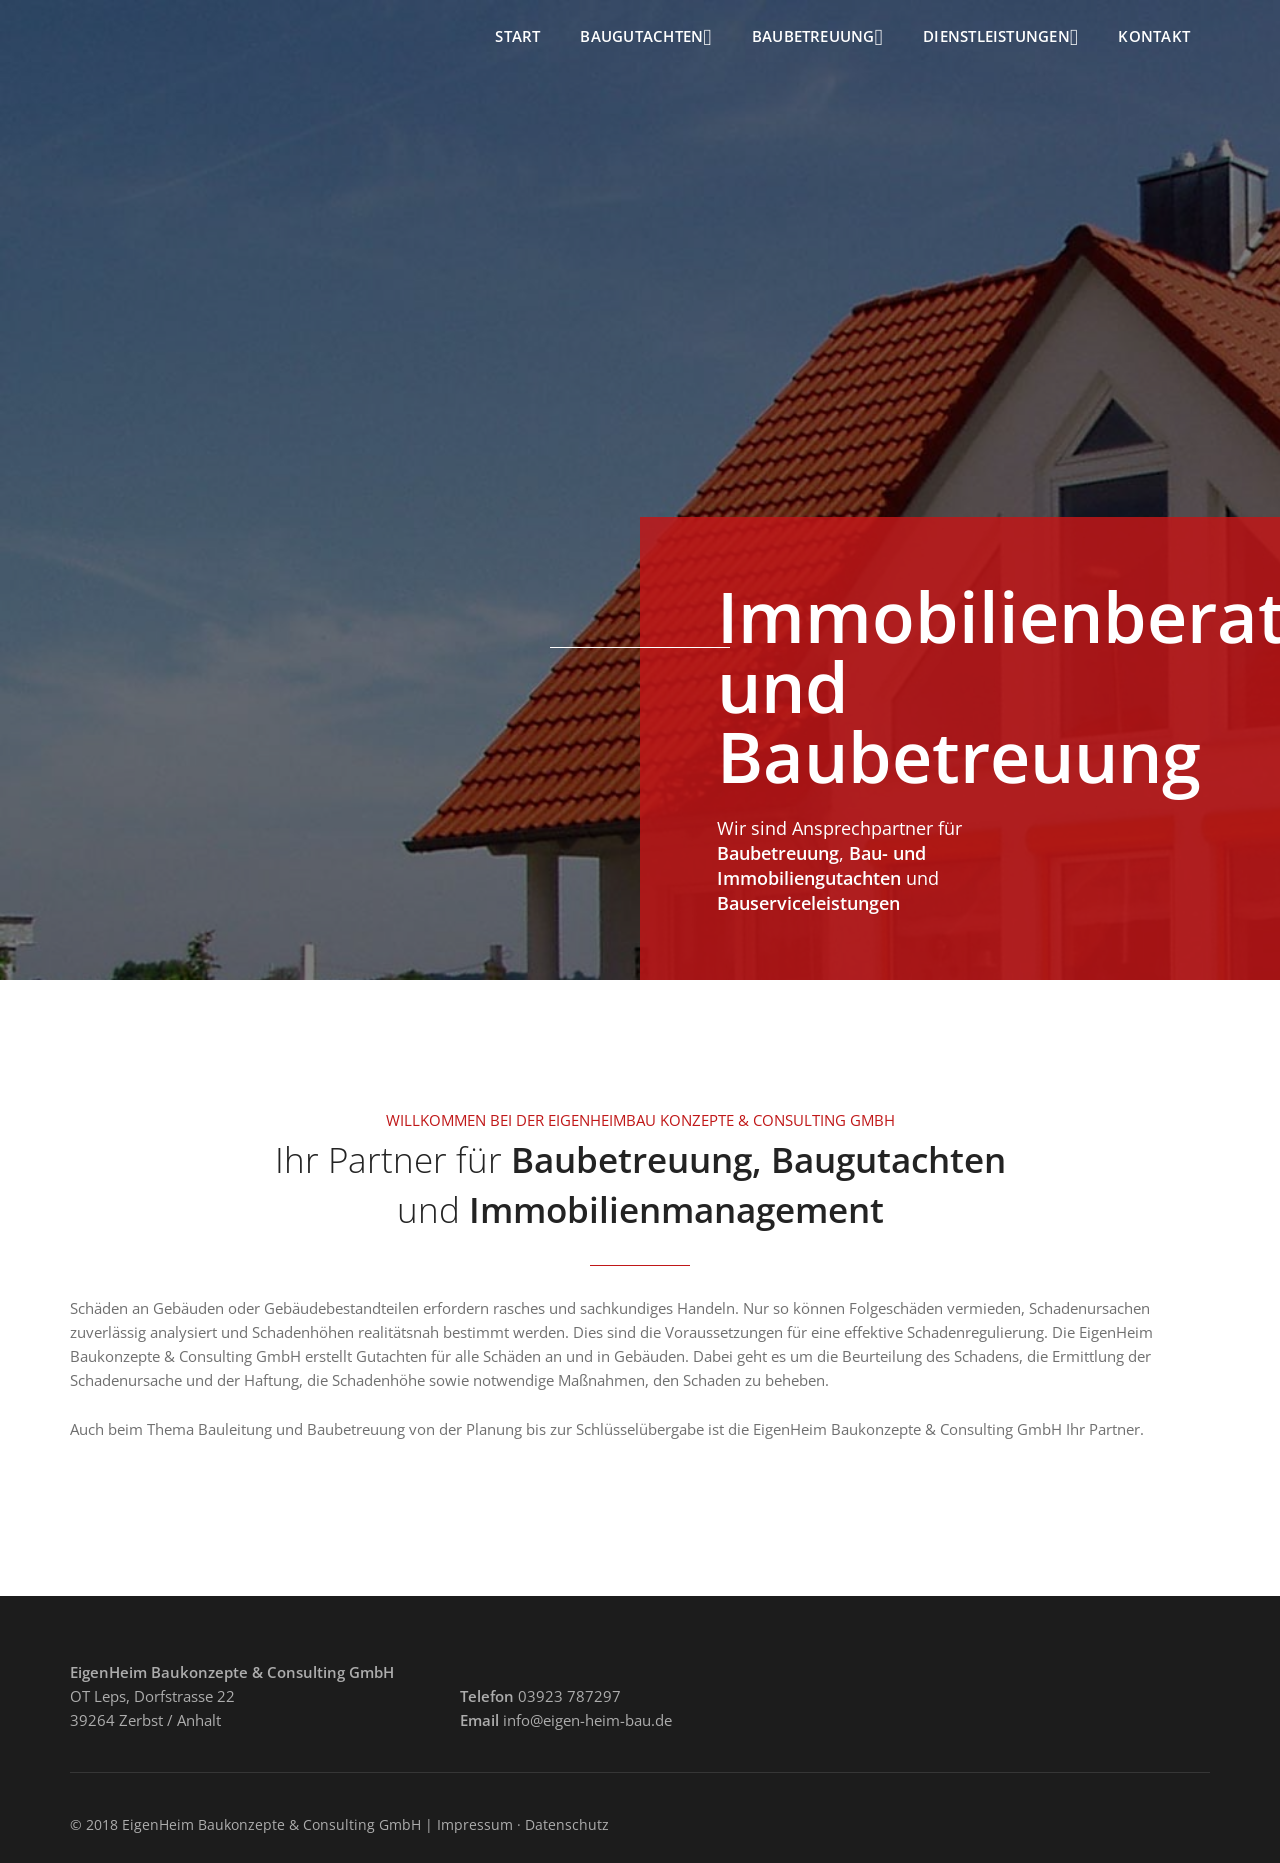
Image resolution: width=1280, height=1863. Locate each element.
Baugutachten (645, 37)
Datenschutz (567, 1824)
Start (517, 36)
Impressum (475, 1824)
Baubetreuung (817, 37)
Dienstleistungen (1000, 37)
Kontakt (1154, 36)
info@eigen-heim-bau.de (587, 1720)
